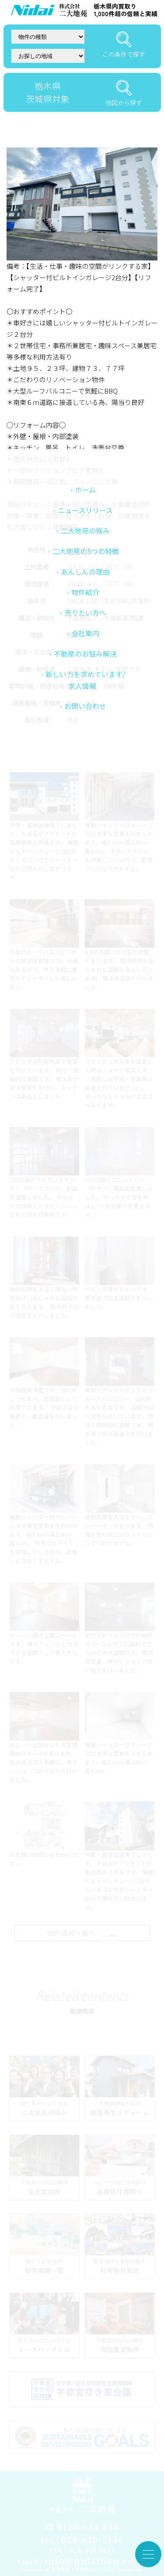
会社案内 (85, 754)
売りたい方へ (85, 734)
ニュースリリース (85, 631)
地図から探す (123, 93)
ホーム (85, 611)
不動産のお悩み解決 (85, 775)
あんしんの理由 (85, 693)
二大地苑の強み (85, 652)
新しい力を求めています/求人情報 (85, 801)
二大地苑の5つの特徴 (85, 672)
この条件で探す (123, 44)
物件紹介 (85, 713)
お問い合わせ (85, 827)
